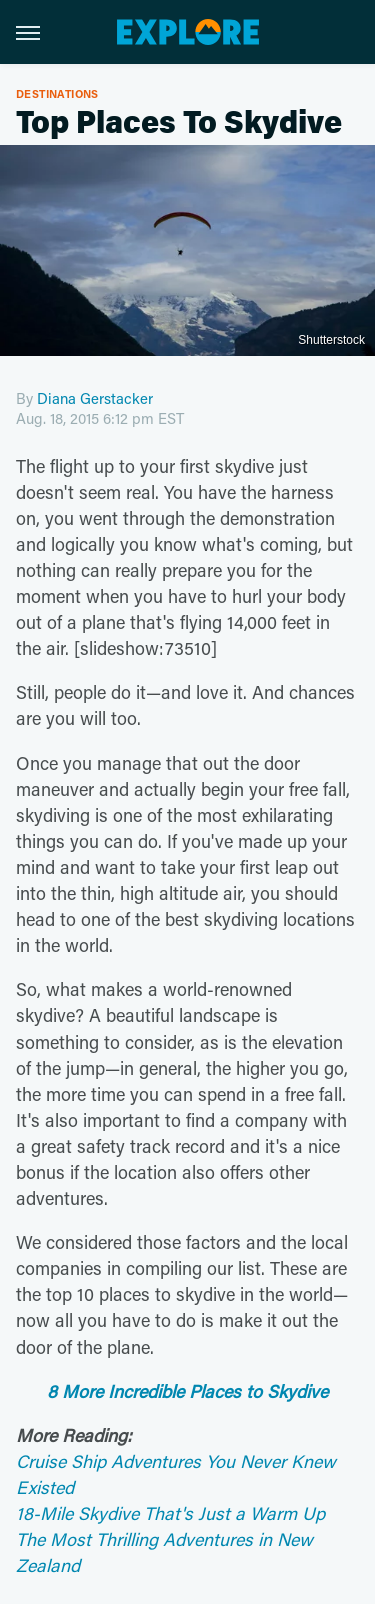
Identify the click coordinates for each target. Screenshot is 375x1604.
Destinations (57, 93)
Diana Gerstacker (95, 398)
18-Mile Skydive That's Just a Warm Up (170, 1513)
